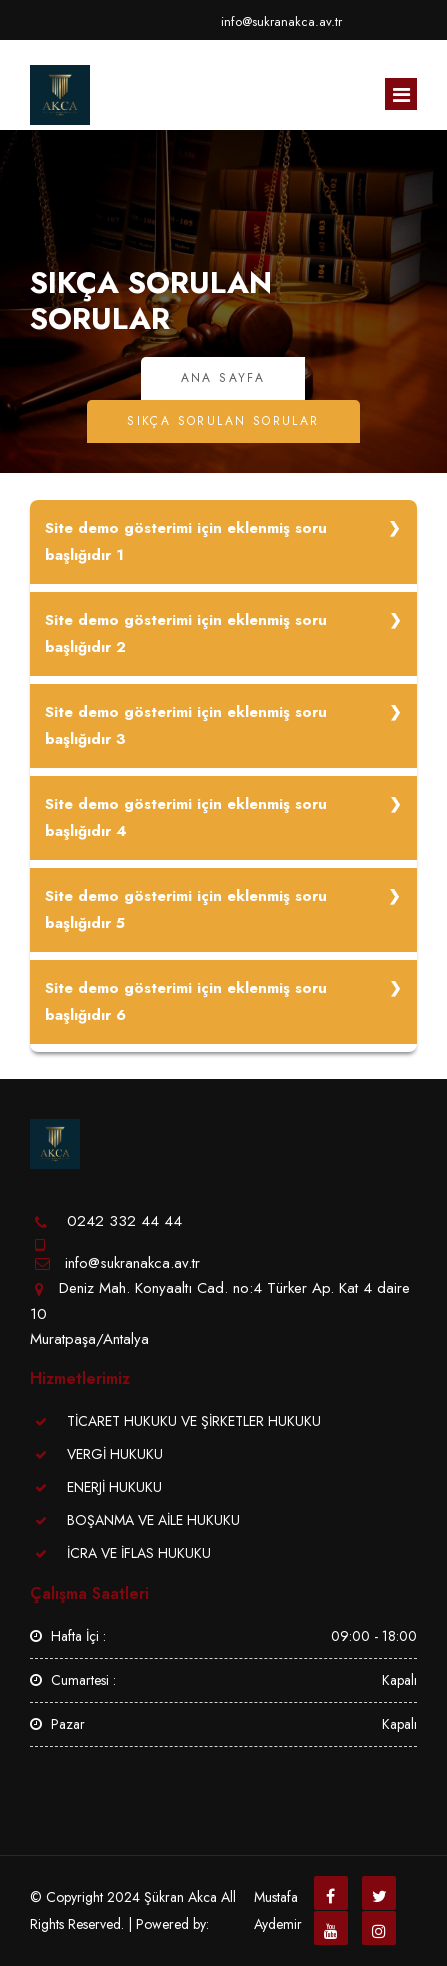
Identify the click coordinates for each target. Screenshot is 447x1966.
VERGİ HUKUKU (115, 1454)
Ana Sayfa (223, 378)
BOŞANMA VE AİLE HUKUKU (153, 1520)
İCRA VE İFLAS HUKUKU (139, 1553)
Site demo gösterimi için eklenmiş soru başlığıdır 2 (186, 633)
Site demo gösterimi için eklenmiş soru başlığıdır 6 (186, 1001)
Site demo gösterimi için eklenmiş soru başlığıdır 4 (186, 817)
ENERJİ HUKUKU (114, 1487)
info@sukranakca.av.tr (281, 21)
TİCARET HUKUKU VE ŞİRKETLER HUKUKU (194, 1421)
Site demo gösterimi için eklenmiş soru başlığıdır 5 (186, 909)
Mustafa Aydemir (278, 1910)
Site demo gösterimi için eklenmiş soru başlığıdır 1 (186, 541)
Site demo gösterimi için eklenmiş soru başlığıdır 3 (186, 725)
